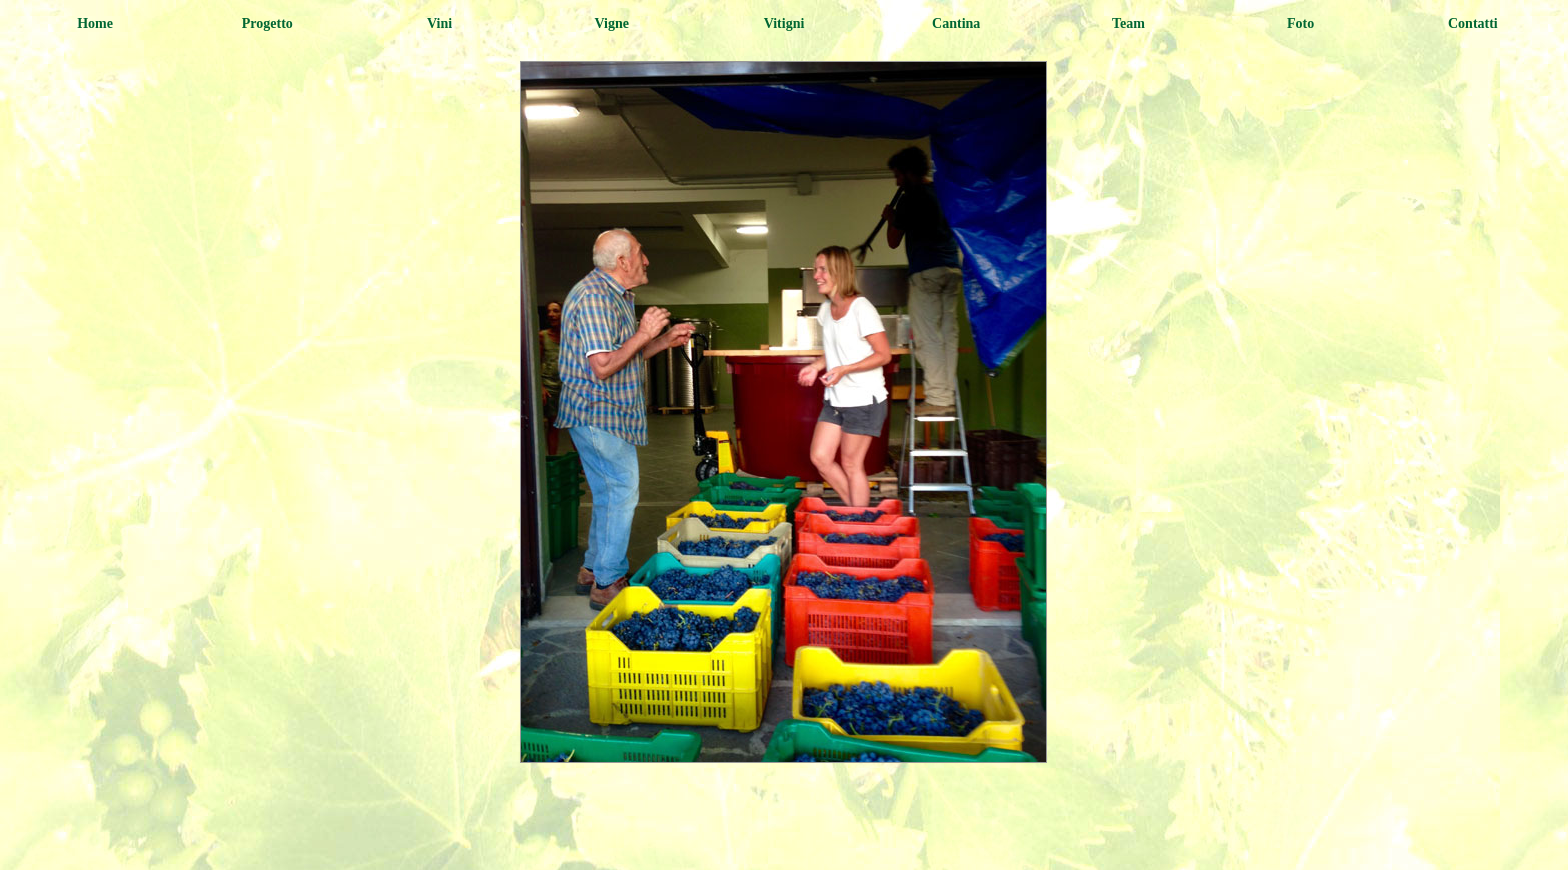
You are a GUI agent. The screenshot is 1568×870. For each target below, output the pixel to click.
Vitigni (784, 23)
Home (95, 23)
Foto (1300, 23)
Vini (439, 23)
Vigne (612, 23)
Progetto (267, 23)
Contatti (1473, 23)
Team (1128, 23)
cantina (956, 23)
